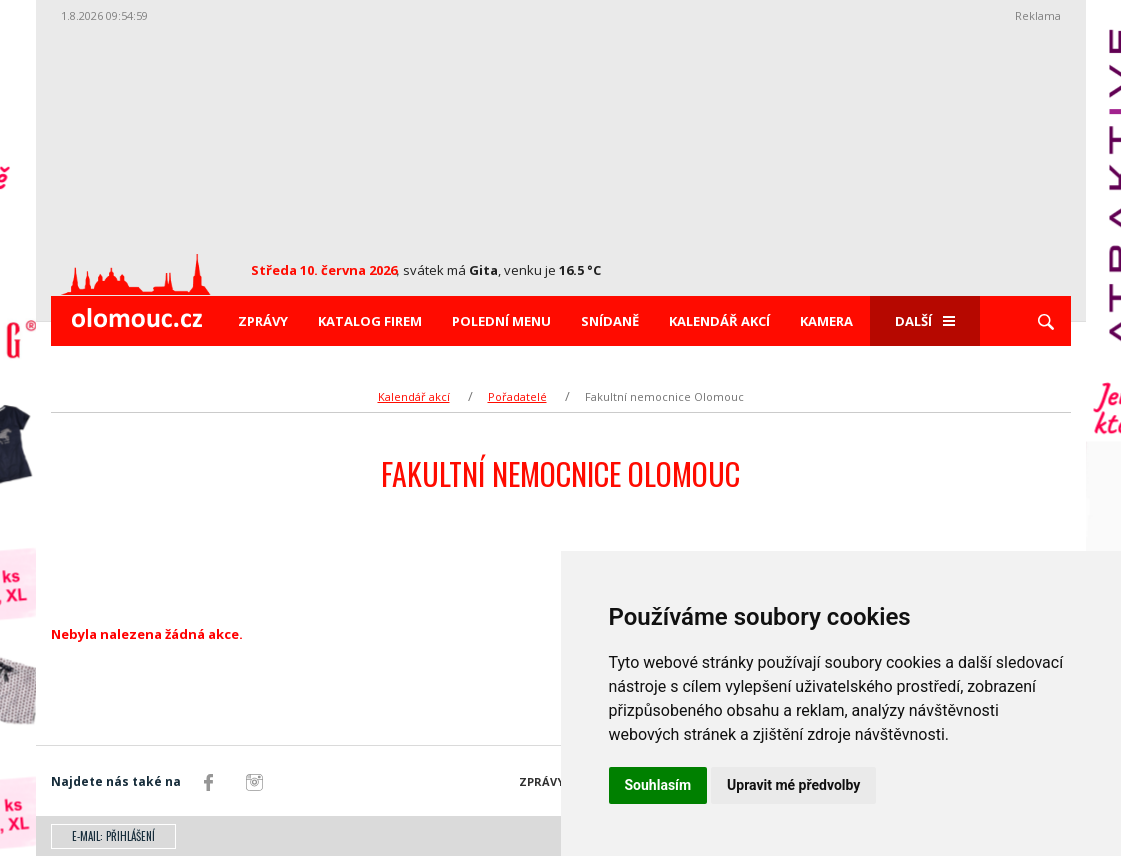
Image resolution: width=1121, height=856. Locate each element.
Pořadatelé (517, 396)
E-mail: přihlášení (113, 836)
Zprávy (263, 321)
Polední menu (501, 321)
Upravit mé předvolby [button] (793, 785)
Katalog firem (370, 321)
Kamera (826, 321)
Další (925, 321)
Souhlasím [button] (658, 785)
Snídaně (610, 321)
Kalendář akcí (719, 321)
